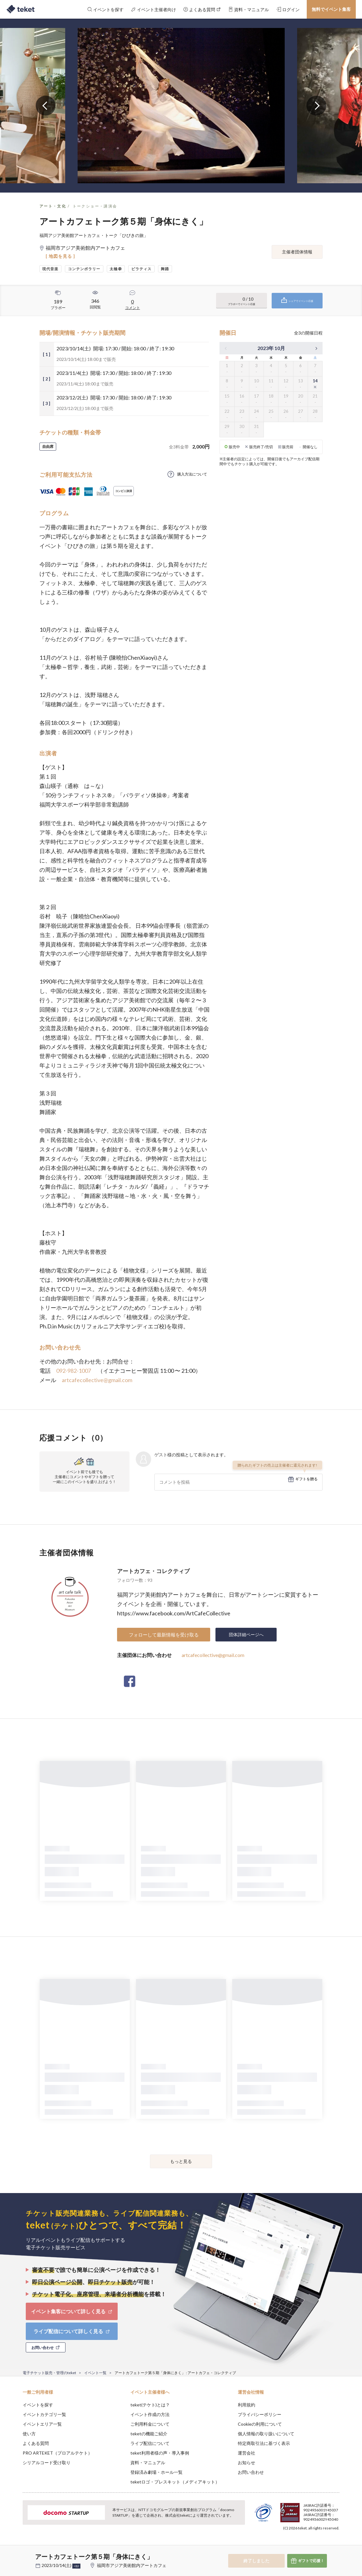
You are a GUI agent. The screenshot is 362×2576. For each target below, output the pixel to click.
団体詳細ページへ (246, 1634)
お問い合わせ (251, 2472)
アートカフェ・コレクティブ (153, 1571)
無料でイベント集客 (331, 9)
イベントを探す (38, 2404)
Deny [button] (304, 2545)
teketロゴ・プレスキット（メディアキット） (174, 2481)
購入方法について (192, 474)
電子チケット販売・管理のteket (49, 2372)
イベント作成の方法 (150, 2414)
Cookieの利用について (260, 2424)
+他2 (76, 2566)
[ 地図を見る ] (60, 256)
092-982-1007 (73, 1370)
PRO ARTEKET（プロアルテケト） (57, 2452)
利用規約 (246, 2404)
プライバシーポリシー (259, 2414)
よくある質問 (36, 2443)
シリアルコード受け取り (46, 2462)
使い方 (29, 2433)
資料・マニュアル (147, 2462)
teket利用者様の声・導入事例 (159, 2452)
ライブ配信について (150, 2443)
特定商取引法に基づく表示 (264, 2443)
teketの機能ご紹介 (148, 2433)
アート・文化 (52, 206)
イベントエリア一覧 (42, 2424)
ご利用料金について (150, 2424)
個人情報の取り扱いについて (266, 2433)
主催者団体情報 (297, 251)
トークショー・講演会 (95, 206)
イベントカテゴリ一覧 (44, 2414)
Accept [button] (335, 2544)
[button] (13, 2553)
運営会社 (246, 2452)
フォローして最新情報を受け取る (164, 1634)
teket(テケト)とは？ (150, 2404)
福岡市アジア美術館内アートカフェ (131, 2565)
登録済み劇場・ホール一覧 (156, 2472)
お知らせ (246, 2462)
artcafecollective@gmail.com (97, 1380)
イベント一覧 (95, 2372)
